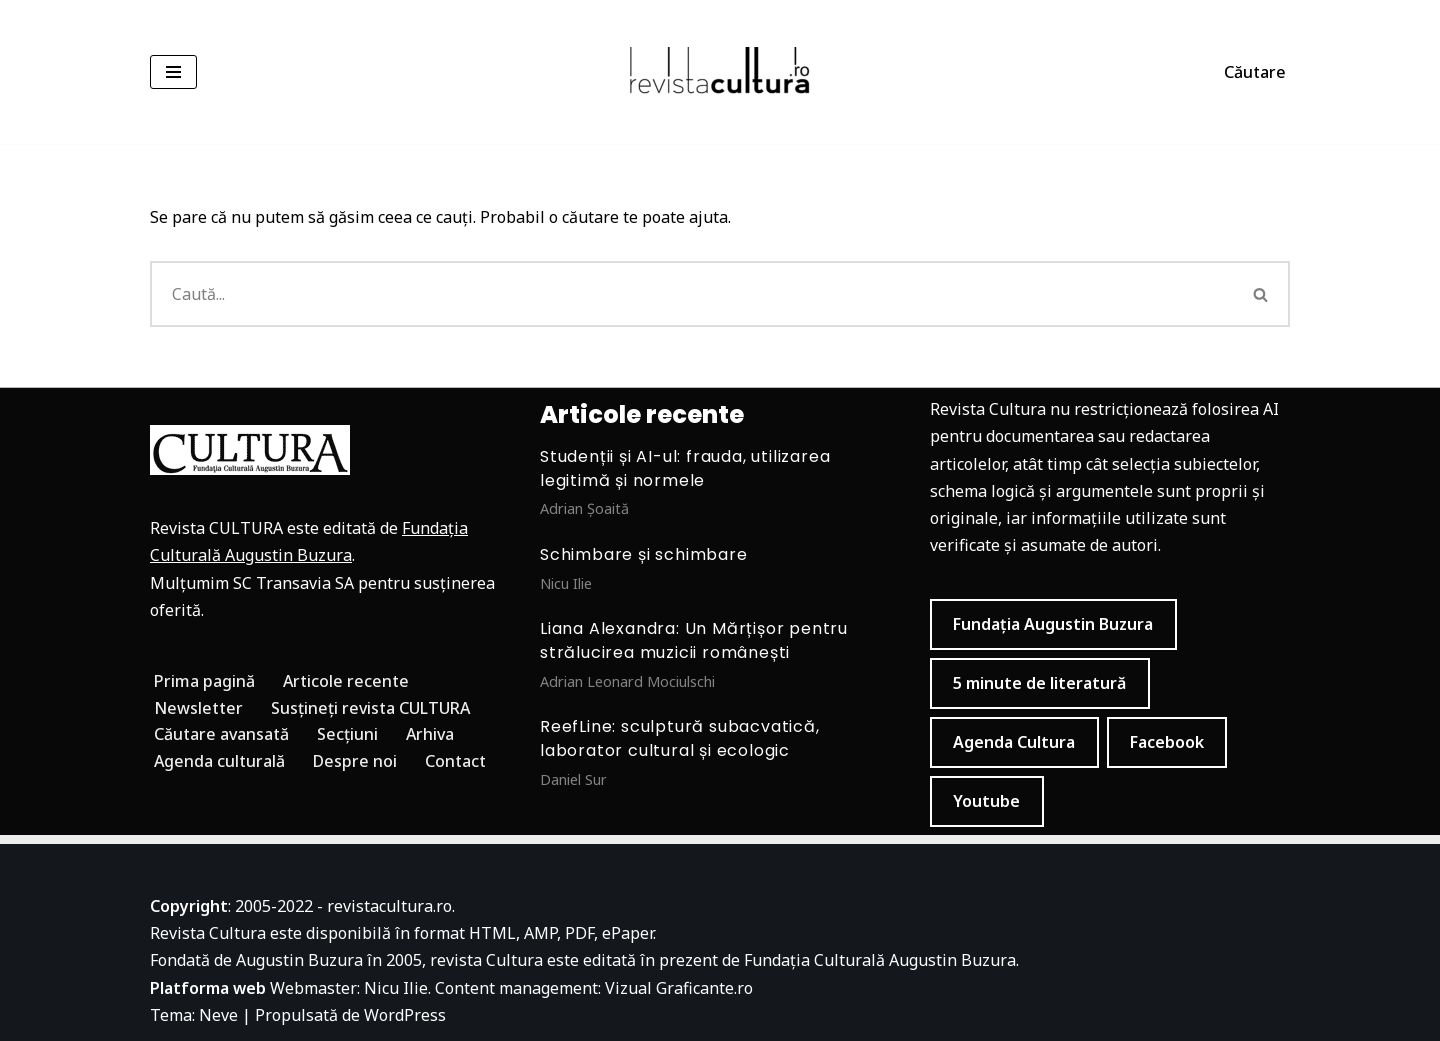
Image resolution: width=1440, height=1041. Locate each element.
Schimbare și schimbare (644, 554)
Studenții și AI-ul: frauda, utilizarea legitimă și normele (685, 468)
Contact (455, 761)
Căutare (1255, 72)
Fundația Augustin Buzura (1053, 624)
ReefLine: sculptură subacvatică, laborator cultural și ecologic (680, 738)
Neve (218, 1015)
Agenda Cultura (1014, 742)
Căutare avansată (221, 734)
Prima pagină (204, 681)
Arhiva (430, 734)
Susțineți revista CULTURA (370, 708)
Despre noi (355, 761)
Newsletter (198, 708)
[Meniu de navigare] (173, 72)
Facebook (1167, 742)
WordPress (405, 1015)
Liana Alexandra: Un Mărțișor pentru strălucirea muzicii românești (694, 640)
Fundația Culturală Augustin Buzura (880, 960)
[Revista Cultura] (720, 72)
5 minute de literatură (1039, 683)
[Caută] (691, 294)
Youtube (986, 801)
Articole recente (346, 681)
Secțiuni (347, 734)
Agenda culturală (219, 761)
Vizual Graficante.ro (679, 988)
